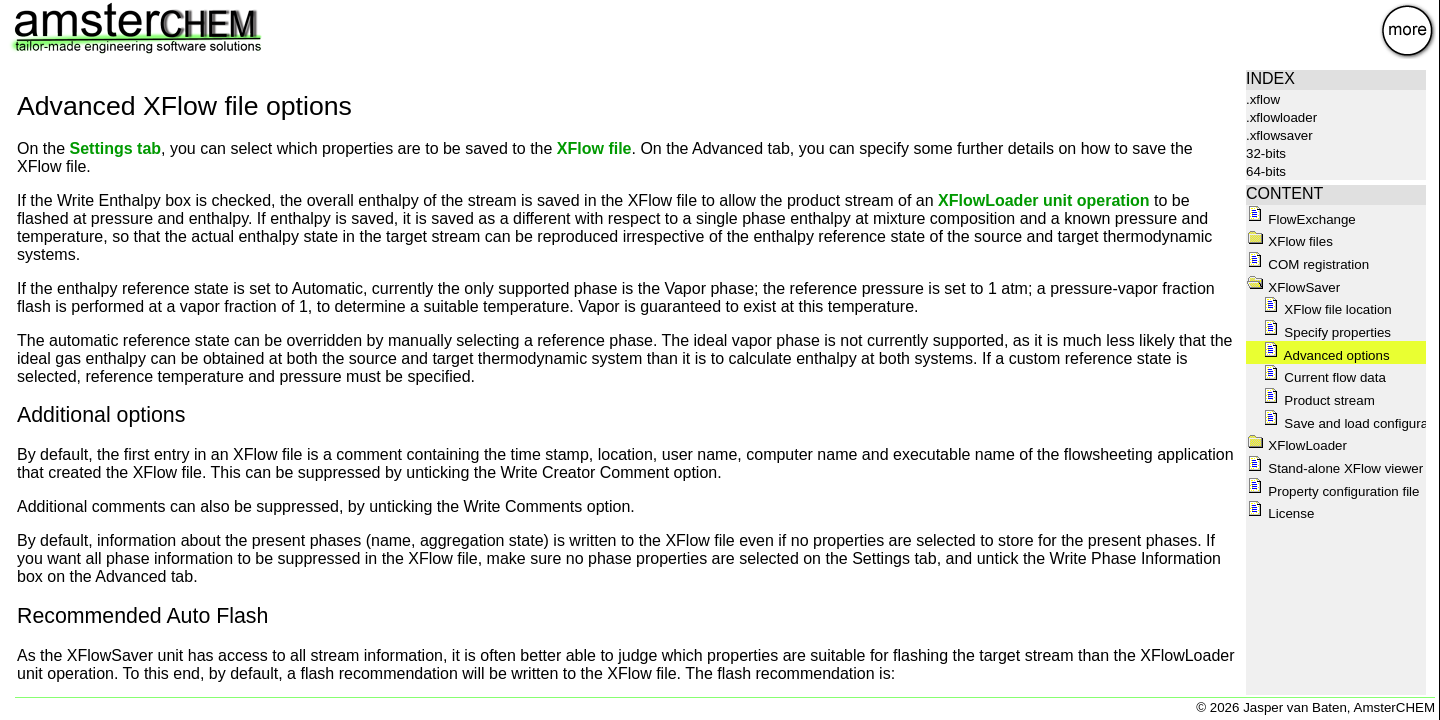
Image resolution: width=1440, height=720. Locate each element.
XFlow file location (1327, 309)
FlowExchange (1301, 219)
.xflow (1263, 99)
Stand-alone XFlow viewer (1335, 468)
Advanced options (1326, 355)
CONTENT (1284, 193)
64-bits (1266, 171)
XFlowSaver (1293, 287)
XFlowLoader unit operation (1044, 200)
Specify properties (1327, 332)
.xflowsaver (1279, 135)
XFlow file (594, 148)
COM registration (1308, 264)
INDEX (1270, 78)
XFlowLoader (1297, 445)
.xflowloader (1281, 117)
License (1280, 513)
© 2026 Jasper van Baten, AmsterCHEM (1315, 707)
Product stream (1318, 400)
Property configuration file (1333, 491)
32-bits (1266, 153)
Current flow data (1324, 377)
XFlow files (1289, 241)
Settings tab (115, 148)
